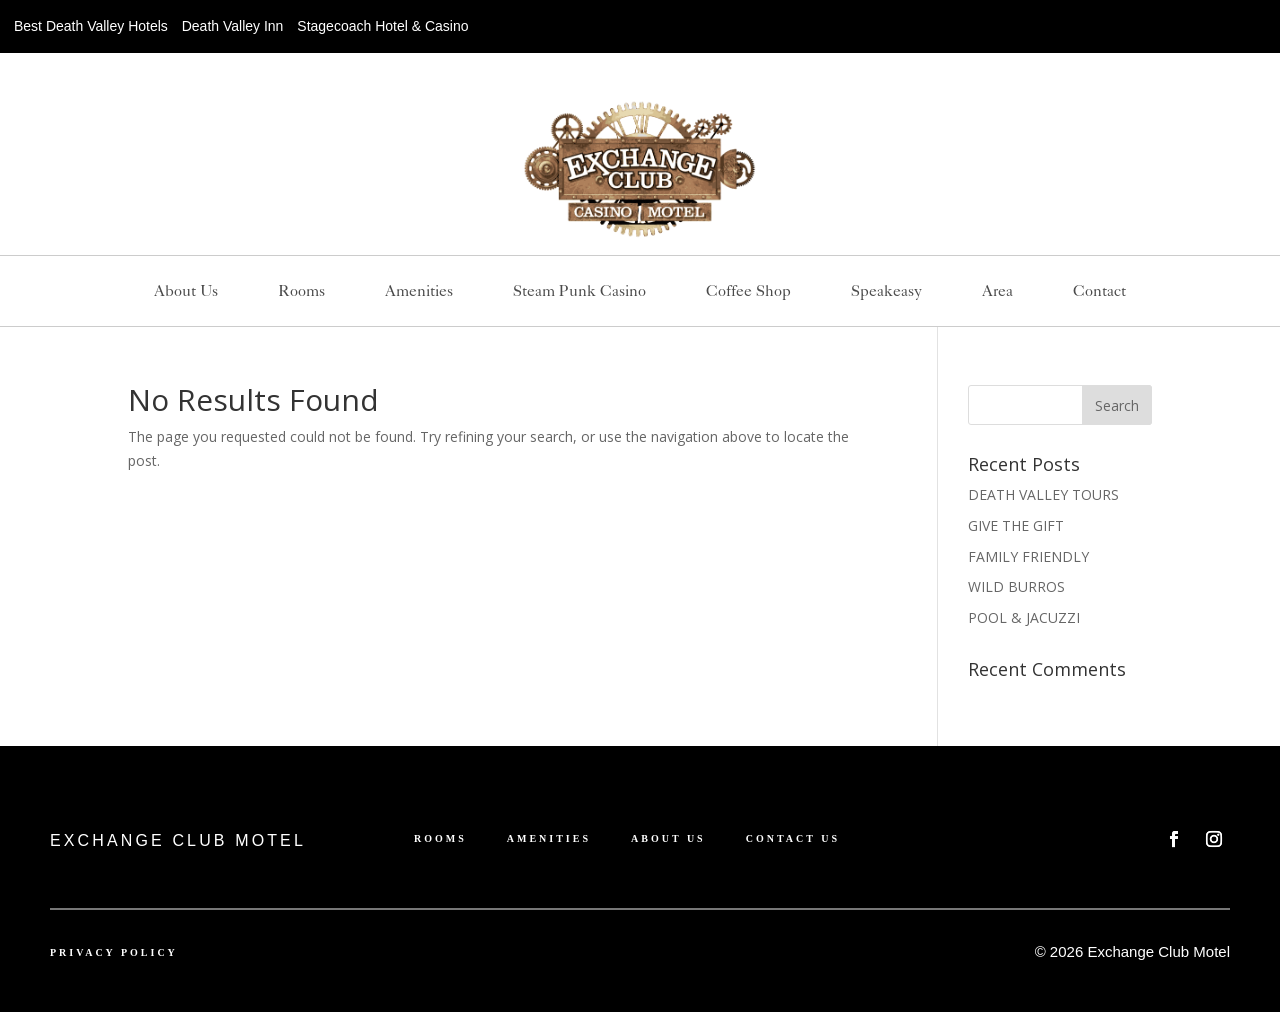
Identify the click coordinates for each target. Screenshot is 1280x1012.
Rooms (301, 292)
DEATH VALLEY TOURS (1043, 494)
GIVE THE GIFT (1016, 525)
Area (997, 292)
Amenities (419, 292)
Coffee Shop (748, 292)
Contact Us (793, 838)
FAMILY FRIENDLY (1028, 556)
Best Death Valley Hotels (91, 26)
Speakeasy (886, 292)
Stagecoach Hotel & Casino (382, 26)
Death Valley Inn (233, 26)
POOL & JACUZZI (1024, 617)
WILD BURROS (1016, 586)
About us (186, 292)
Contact (1099, 292)
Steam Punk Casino (579, 292)
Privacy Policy (114, 952)
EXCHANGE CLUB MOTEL (178, 840)
